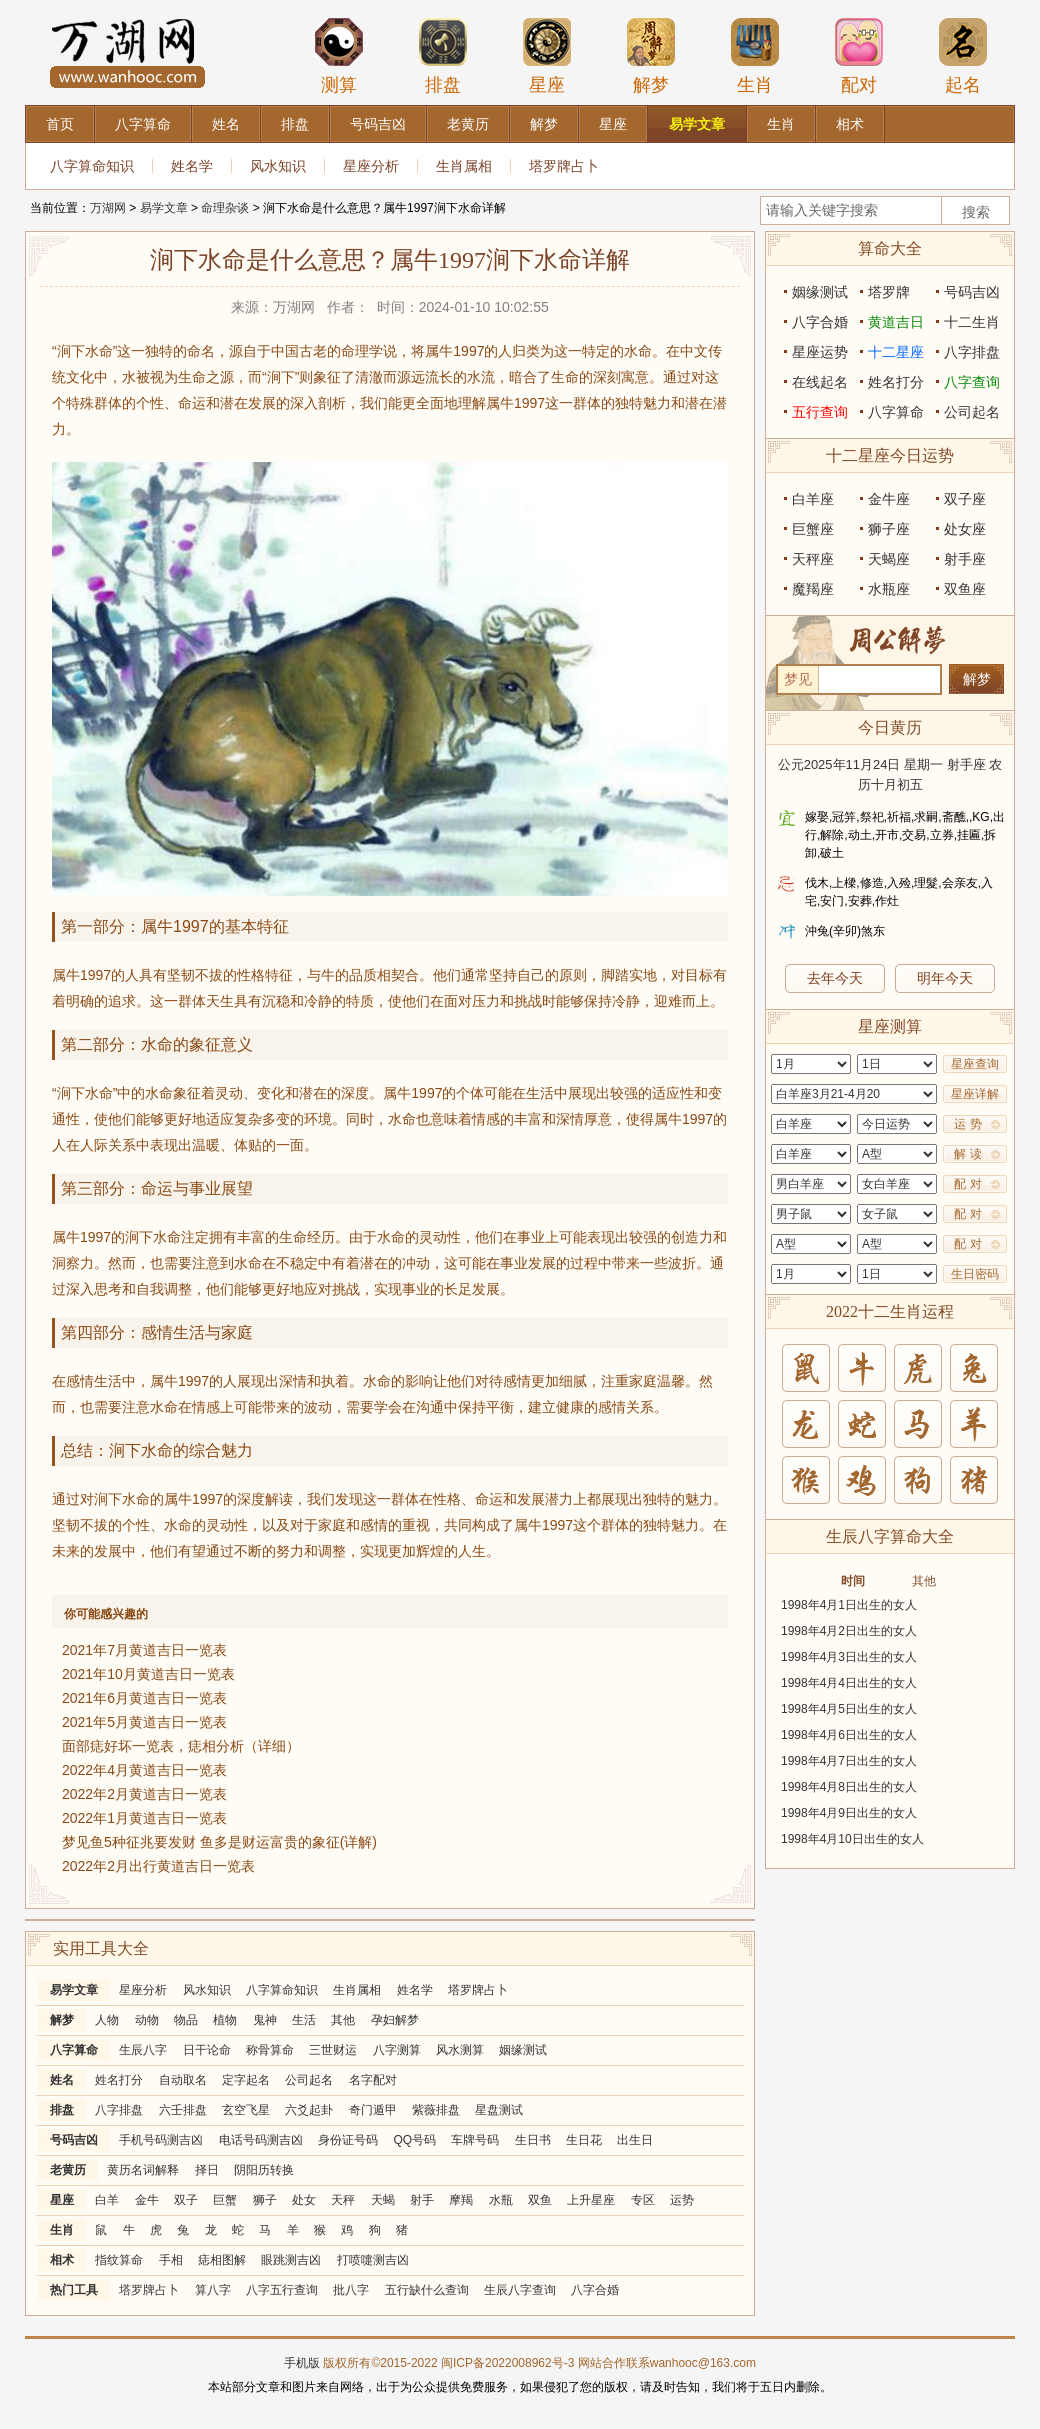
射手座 (965, 559)
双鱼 (540, 2200)
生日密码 (975, 1274)
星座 (547, 56)
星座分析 (371, 166)
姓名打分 (119, 2080)
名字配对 (373, 2080)
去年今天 (835, 978)
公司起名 (309, 2080)
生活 (304, 2020)
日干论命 (207, 2050)
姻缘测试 (523, 2050)
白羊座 (813, 499)
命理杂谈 (225, 208)
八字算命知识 (92, 166)
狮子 (265, 2200)
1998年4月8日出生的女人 (849, 1787)
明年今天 (945, 978)
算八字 (213, 2290)
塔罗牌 (889, 292)
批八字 (351, 2290)
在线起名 (820, 382)
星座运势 (820, 352)
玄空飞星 (246, 2110)
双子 (186, 2200)
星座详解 (975, 1094)
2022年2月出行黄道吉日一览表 (158, 1866)
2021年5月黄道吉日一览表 (144, 1722)
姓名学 (192, 166)
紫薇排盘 (436, 2110)
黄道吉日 (896, 322)
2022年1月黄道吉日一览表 (144, 1818)
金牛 (147, 2200)
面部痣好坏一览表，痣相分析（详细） (181, 1746)
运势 (682, 2200)
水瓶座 (889, 589)
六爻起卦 (309, 2110)
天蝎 (383, 2200)
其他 (343, 2020)
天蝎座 (889, 559)
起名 (963, 56)
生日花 (584, 2140)
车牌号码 (475, 2140)
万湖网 (108, 208)
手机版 (302, 2363)
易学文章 (164, 208)
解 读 (967, 1154)
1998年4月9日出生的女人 (849, 1813)
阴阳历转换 (264, 2170)
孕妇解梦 (395, 2020)
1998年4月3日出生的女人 (849, 1657)
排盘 (443, 56)
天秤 (343, 2200)
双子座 (965, 499)
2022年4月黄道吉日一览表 (144, 1770)
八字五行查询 (282, 2290)
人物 (107, 2020)
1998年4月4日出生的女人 (849, 1683)
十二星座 (896, 352)
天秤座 (813, 559)
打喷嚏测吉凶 (373, 2260)
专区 (643, 2200)
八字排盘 (119, 2110)
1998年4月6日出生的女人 (849, 1735)
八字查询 (972, 382)
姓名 (62, 2080)
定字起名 (246, 2080)
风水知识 (278, 166)
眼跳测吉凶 (291, 2260)
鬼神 (265, 2020)
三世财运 (333, 2050)
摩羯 (461, 2200)
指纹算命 (119, 2260)
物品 (186, 2020)
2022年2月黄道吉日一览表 (144, 1794)
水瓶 (501, 2200)
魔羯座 (813, 589)
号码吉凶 (74, 2140)
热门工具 (74, 2290)
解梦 (651, 56)
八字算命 (74, 2050)
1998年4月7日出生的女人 (849, 1761)
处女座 (965, 529)
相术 (62, 2260)
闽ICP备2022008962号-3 (507, 2363)
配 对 (967, 1184)
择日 (207, 2170)
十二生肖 (972, 322)
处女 (304, 2200)
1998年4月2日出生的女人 (849, 1631)
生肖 (755, 56)
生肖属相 (464, 166)
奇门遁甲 (373, 2110)
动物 (147, 2020)
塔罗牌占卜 (564, 166)
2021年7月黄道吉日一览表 (144, 1650)
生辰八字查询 (520, 2290)
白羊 (107, 2200)
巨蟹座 (813, 529)
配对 (859, 56)
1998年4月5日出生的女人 (849, 1709)
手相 (171, 2260)
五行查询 (820, 412)
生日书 (533, 2140)
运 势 (967, 1124)
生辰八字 (143, 2050)
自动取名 (183, 2080)
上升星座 (591, 2200)
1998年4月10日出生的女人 (852, 1839)
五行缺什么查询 (427, 2290)
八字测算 (397, 2050)
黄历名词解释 (143, 2170)
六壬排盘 (183, 2110)
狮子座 (889, 529)
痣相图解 (222, 2260)
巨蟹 (225, 2200)
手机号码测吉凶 (161, 2140)
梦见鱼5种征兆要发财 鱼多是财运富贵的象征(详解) (219, 1842)
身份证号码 (348, 2140)
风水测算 (460, 2050)
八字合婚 (595, 2290)
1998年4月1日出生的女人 (849, 1605)
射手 (422, 2200)
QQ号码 (414, 2140)
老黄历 (68, 2170)
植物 (225, 2020)
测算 (339, 56)
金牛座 (889, 499)
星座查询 (975, 1064)
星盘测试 (499, 2110)
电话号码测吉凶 (261, 2140)
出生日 (635, 2140)
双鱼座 (965, 589)
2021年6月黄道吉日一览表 (144, 1698)
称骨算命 (270, 2050)
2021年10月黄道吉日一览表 (148, 1674)
